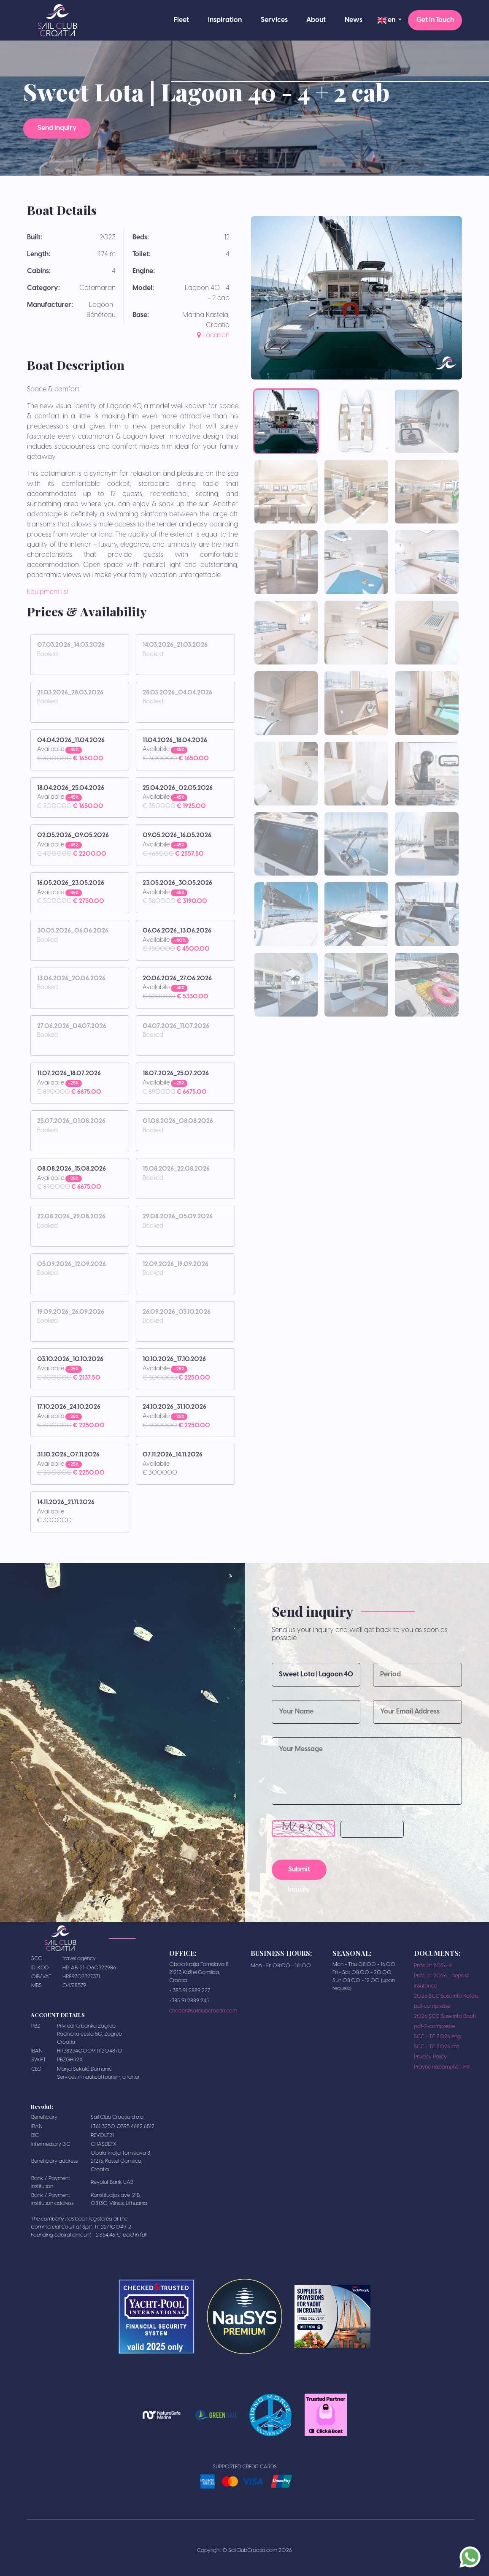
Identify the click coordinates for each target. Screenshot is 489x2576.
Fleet (181, 20)
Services (274, 20)
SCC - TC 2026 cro (436, 2047)
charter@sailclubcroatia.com (203, 2011)
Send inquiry (57, 128)
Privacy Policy (430, 2057)
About (316, 20)
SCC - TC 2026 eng (437, 2036)
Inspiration (225, 20)
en (387, 20)
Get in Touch (435, 20)
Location (213, 335)
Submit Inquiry (299, 1873)
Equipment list (48, 592)
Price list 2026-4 (433, 1966)
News (353, 20)
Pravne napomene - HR (442, 2067)
